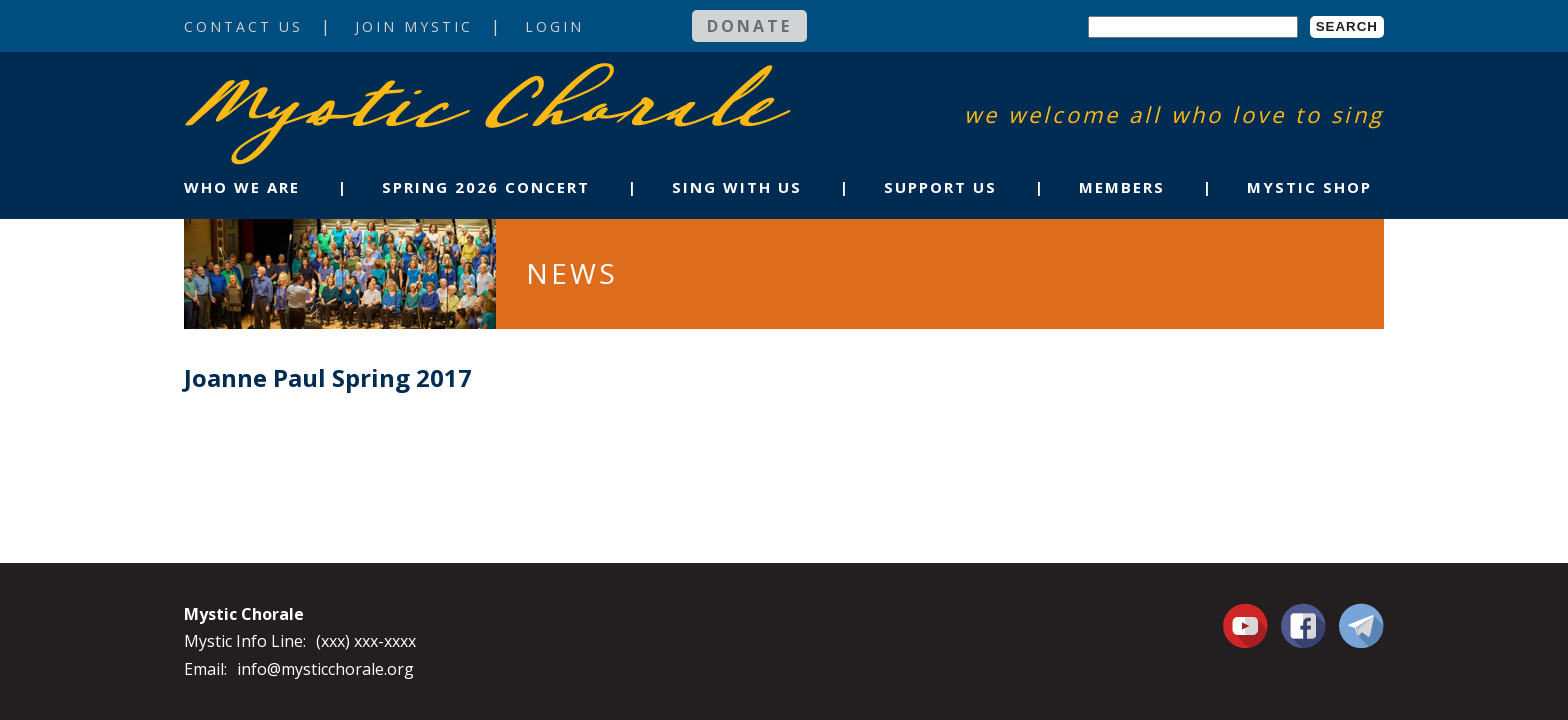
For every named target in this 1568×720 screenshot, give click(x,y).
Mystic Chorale (299, 83)
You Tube (1248, 625)
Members (1122, 187)
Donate (749, 26)
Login (554, 26)
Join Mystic (414, 26)
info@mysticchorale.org (325, 669)
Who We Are (242, 187)
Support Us (940, 187)
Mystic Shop (1309, 187)
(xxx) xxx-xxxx (366, 641)
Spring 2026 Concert (486, 187)
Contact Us (243, 26)
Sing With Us (737, 187)
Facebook (1303, 614)
